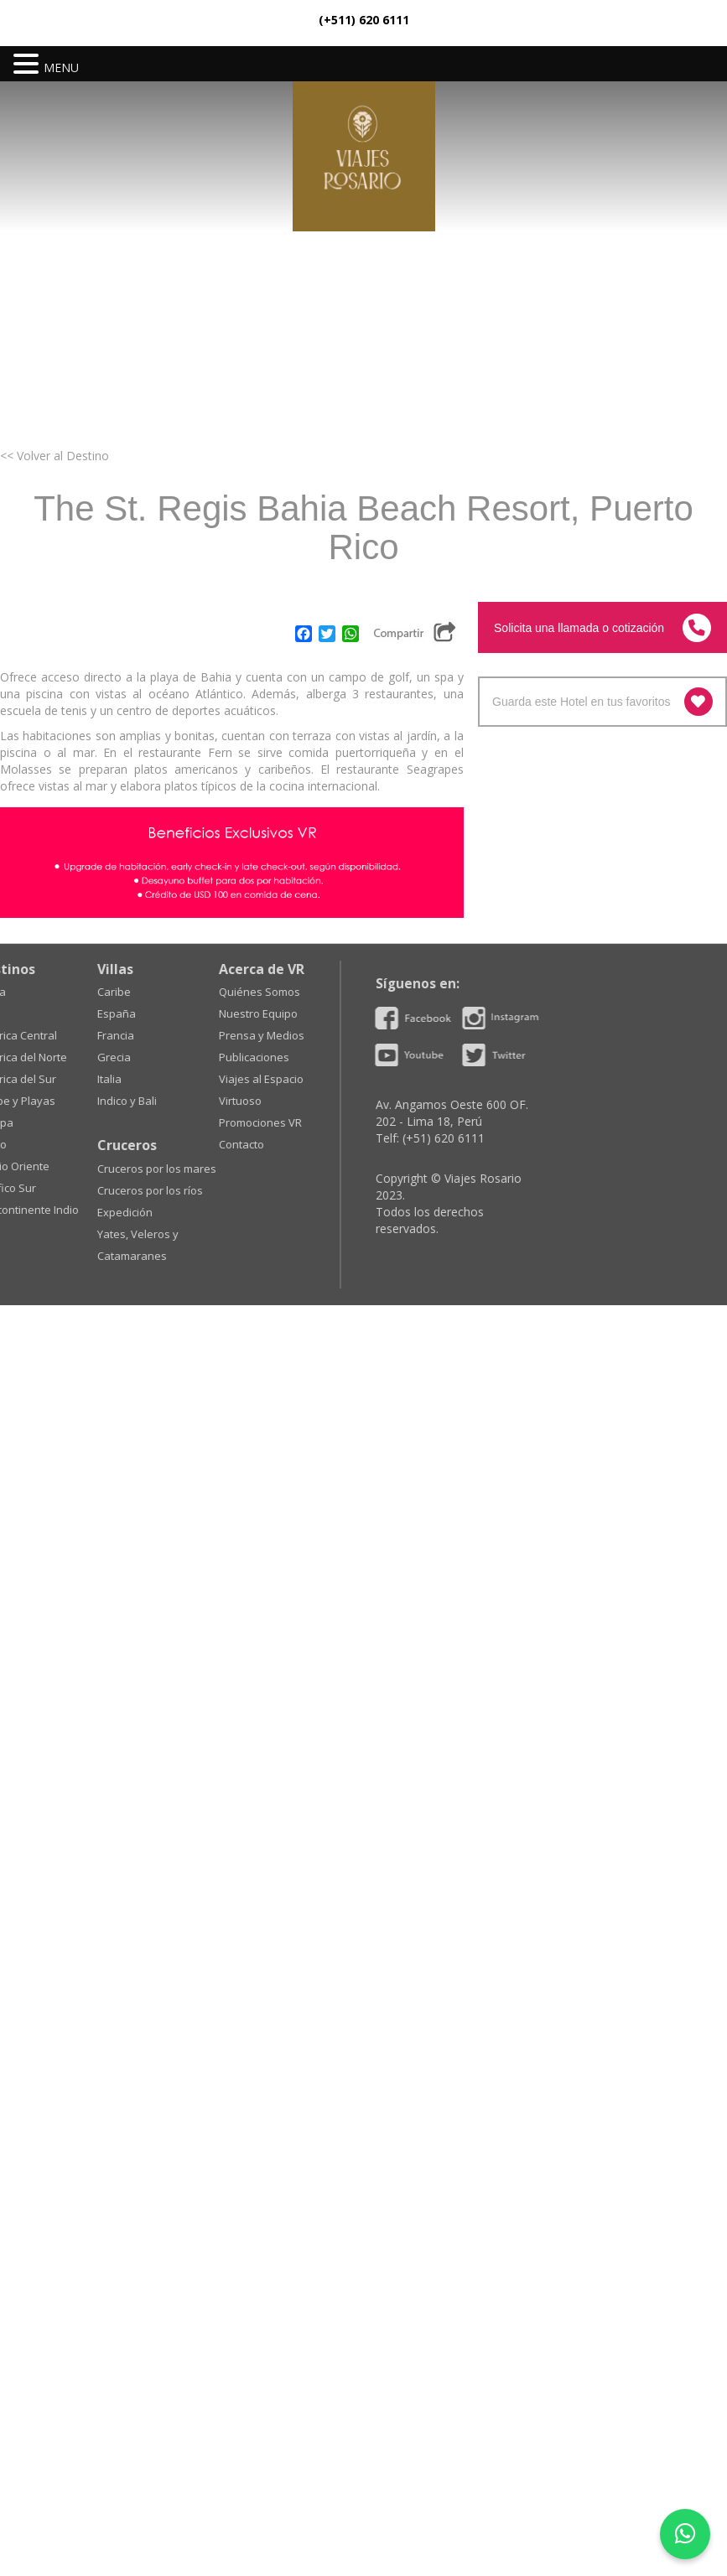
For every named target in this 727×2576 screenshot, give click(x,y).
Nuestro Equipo (82, 1013)
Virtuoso (64, 1100)
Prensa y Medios (85, 1035)
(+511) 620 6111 (364, 20)
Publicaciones (78, 1057)
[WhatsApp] (685, 2534)
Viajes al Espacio (85, 1078)
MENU (61, 67)
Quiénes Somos (83, 991)
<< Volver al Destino (54, 456)
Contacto (65, 1144)
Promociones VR (84, 1122)
